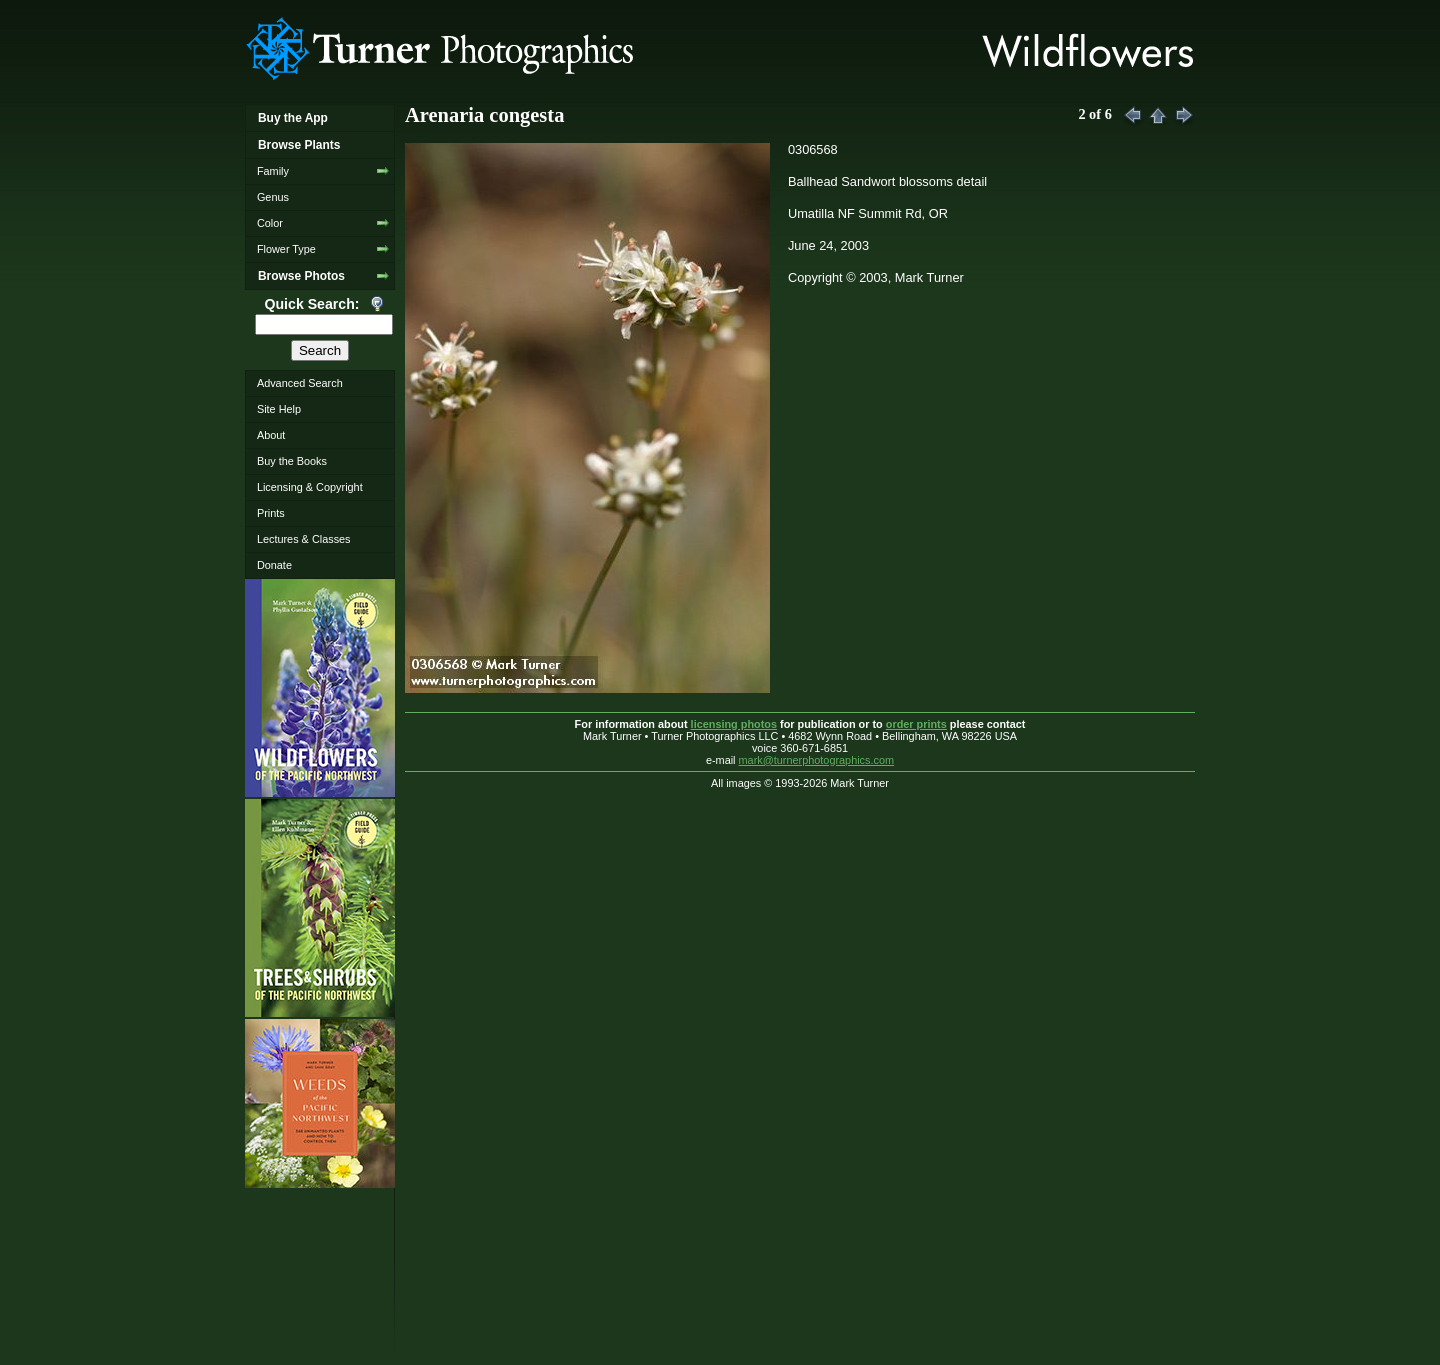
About (271, 435)
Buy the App (293, 118)
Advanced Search (300, 383)
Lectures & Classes (304, 539)
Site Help (279, 409)
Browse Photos (301, 276)
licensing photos (734, 724)
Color (270, 223)
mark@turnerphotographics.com (817, 760)
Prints (271, 513)
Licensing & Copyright (310, 487)
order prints (916, 724)
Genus (273, 197)
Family (273, 171)
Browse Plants (299, 145)
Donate (274, 565)
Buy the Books (292, 461)
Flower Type (286, 249)
